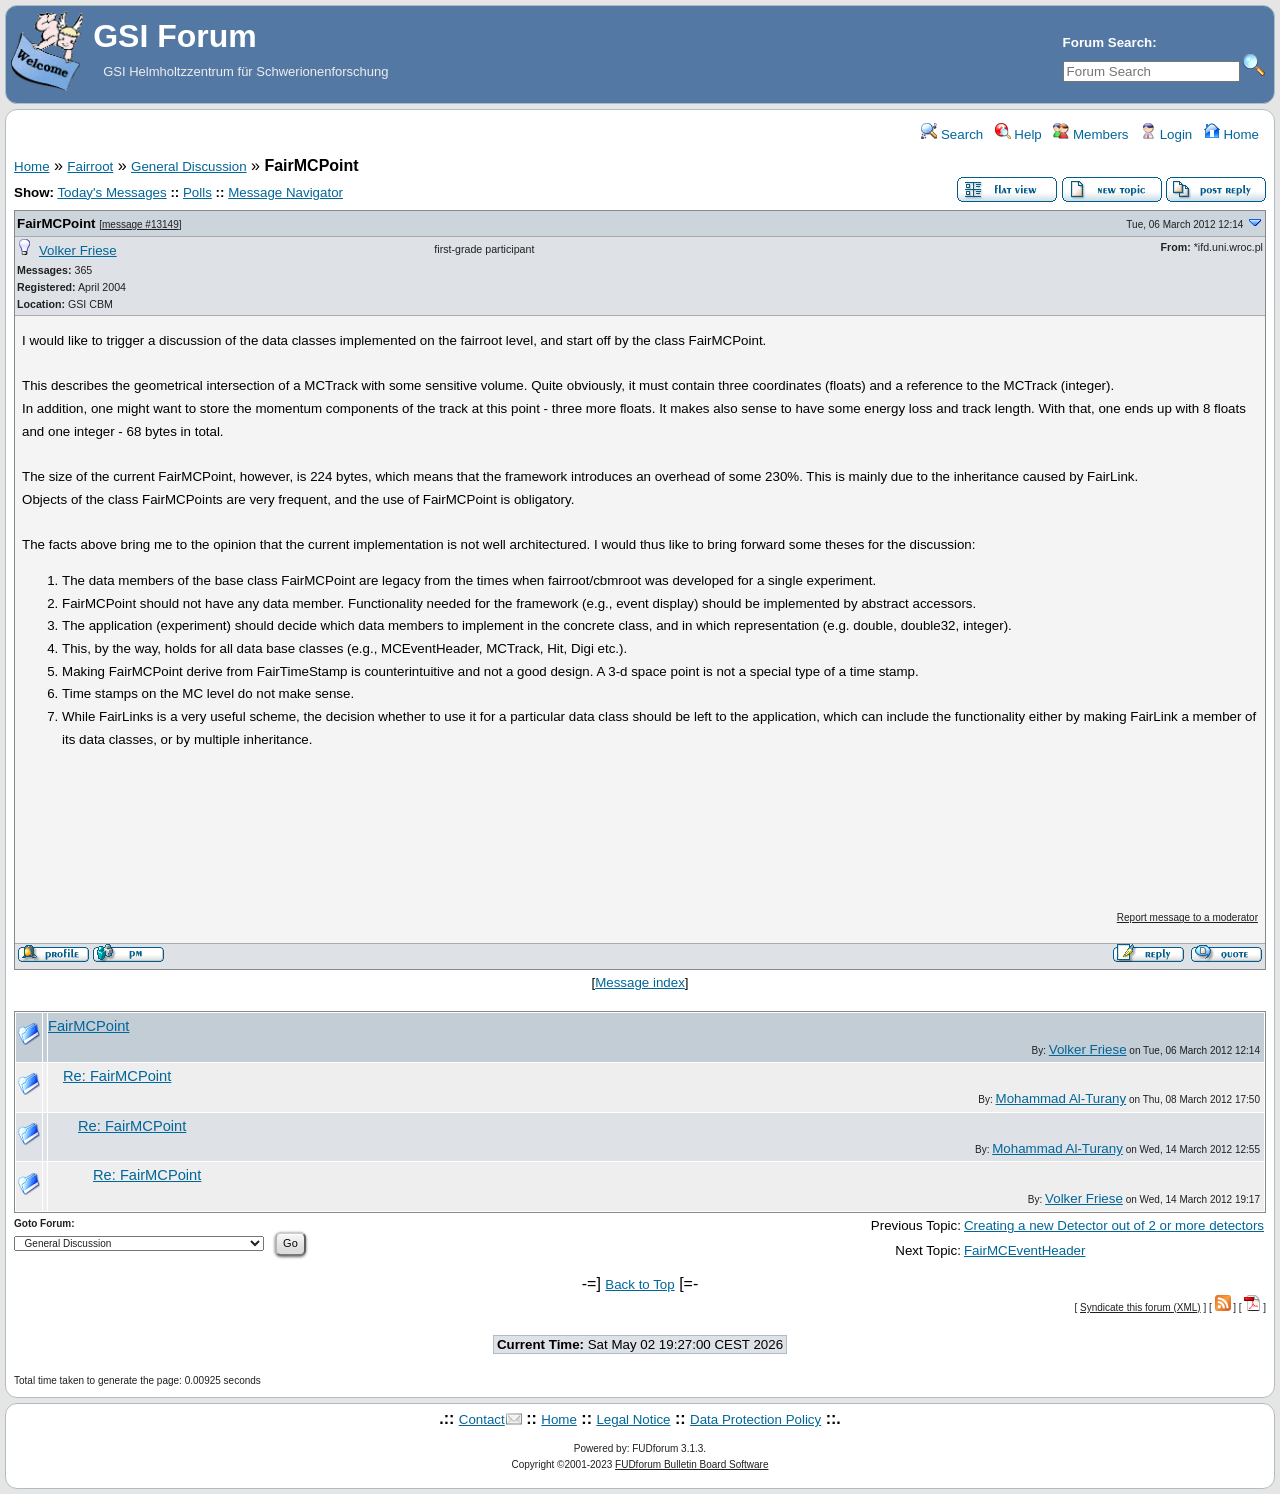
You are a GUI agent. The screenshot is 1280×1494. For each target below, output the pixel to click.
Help (1018, 134)
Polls (197, 192)
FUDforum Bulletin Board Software (691, 1464)
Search (952, 134)
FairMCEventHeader (1024, 1250)
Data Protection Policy (755, 1419)
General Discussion (189, 166)
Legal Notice (633, 1419)
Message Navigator (285, 192)
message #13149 (140, 224)
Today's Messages (111, 192)
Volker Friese (78, 250)
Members (1090, 134)
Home (1231, 134)
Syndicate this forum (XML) (1140, 1307)
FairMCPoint (56, 223)
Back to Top (639, 1284)
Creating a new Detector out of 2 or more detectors (1114, 1225)
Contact (482, 1419)
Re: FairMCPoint (117, 1076)
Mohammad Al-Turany (1061, 1098)
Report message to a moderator (1187, 917)
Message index (640, 982)
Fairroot (90, 166)
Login (1166, 134)
